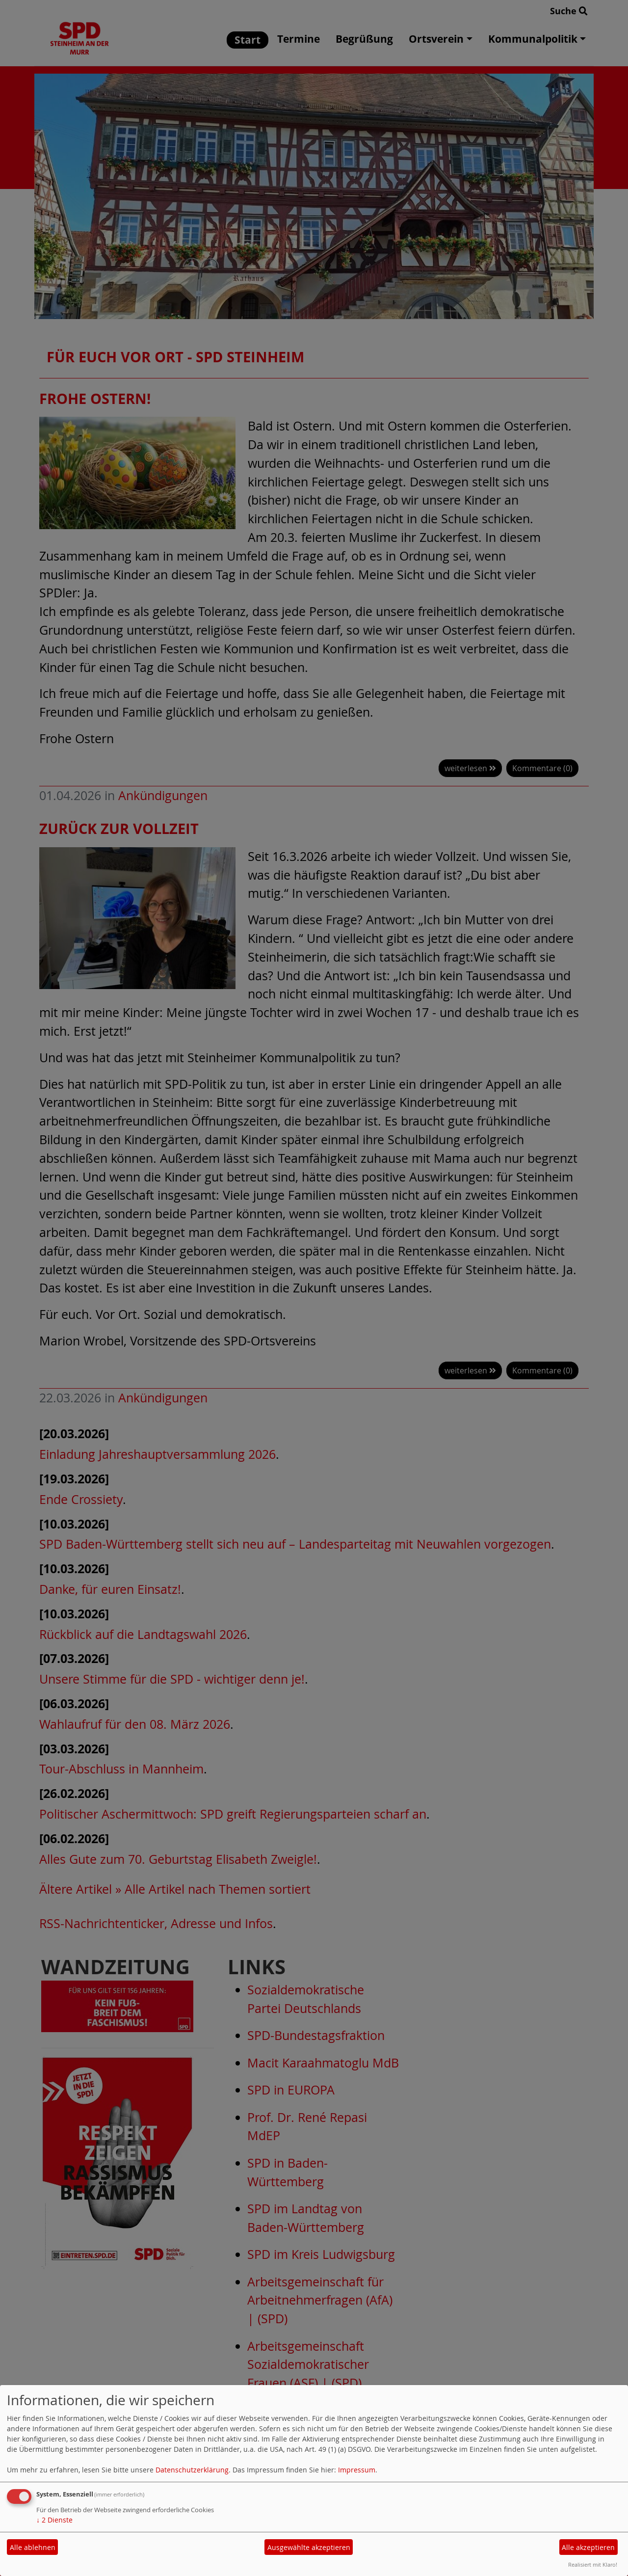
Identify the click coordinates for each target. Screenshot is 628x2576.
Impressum (356, 2469)
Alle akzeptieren (588, 2547)
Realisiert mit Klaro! (592, 2564)
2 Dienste (54, 2519)
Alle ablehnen (32, 2547)
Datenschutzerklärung (192, 2469)
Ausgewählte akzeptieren (308, 2547)
